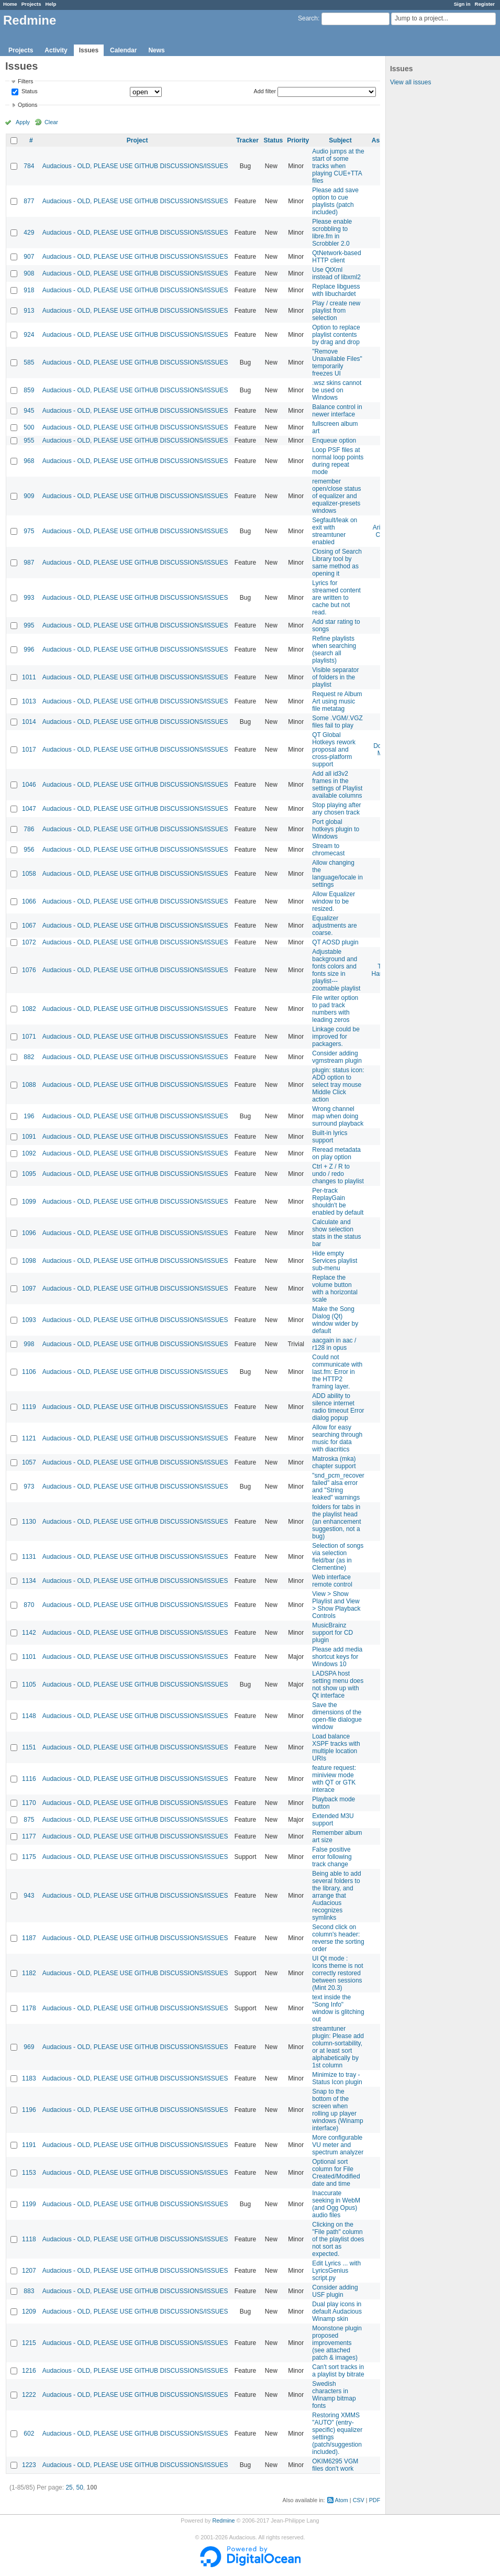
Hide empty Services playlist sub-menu (334, 1261)
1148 (29, 1716)
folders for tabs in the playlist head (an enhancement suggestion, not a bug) (336, 1521)
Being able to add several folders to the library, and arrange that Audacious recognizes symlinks (336, 1895)
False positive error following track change (331, 1857)
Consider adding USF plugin (335, 2291)
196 (29, 1116)
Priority (298, 140)
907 (29, 256)
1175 (29, 1857)
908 (29, 273)
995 (29, 625)
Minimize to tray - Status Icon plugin (337, 2078)
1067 (29, 925)
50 (79, 2487)
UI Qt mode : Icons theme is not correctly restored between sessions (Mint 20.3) (337, 1973)
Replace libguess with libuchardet (336, 290)
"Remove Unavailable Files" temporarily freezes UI (337, 362)
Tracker (247, 140)
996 (29, 649)
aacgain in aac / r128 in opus (334, 1344)
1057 (29, 1462)
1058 (29, 873)
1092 (29, 1153)
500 (29, 427)
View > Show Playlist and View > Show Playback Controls (336, 1605)
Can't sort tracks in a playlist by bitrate (338, 2370)
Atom (341, 2500)
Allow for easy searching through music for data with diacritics (337, 1438)
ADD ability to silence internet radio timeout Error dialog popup (338, 1407)
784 (29, 166)
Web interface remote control (332, 1580)
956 (29, 849)
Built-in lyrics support (329, 1136)
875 (29, 1819)
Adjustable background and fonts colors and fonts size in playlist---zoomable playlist (336, 970)
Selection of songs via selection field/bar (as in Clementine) (337, 1556)
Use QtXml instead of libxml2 (336, 273)
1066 (29, 901)
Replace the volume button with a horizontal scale (335, 1288)
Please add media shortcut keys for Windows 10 (337, 1657)
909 (29, 496)
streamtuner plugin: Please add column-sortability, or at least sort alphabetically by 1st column (338, 2047)
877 (29, 201)
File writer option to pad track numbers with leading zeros (335, 1008)
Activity (56, 50)
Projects (31, 4)
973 (29, 1486)
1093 (29, 1320)
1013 (29, 701)
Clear (51, 122)
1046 (29, 784)
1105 (29, 1684)
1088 (29, 1084)
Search (308, 18)
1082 (29, 1008)
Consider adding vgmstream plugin (337, 1057)
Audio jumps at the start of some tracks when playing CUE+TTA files (338, 166)
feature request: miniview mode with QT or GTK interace (334, 1778)
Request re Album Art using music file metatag (337, 701)
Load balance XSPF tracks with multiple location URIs (336, 1747)
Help (51, 4)
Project (137, 140)
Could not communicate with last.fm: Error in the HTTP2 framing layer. (337, 1371)
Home (10, 4)
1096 (29, 1233)
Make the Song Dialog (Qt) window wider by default (335, 1320)
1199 (29, 2204)
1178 (29, 2008)
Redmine (223, 2520)
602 (29, 2433)
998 (29, 1344)
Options (27, 105)
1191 (29, 2145)
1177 (29, 1836)
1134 (29, 1580)
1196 (29, 2109)
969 (29, 2047)
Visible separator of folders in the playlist (335, 677)
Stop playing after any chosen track (336, 808)
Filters (25, 81)
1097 (29, 1288)
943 (29, 1895)
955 (29, 440)
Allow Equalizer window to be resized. (333, 901)
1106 (29, 1371)
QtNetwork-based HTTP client (336, 256)
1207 (29, 2270)
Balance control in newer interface (337, 410)
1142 (29, 1632)
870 (29, 1605)
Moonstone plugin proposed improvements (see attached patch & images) (337, 2343)
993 (29, 597)
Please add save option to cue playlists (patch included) (335, 201)
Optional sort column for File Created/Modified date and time (336, 2172)
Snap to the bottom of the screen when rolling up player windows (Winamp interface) (337, 2110)
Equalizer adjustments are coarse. (334, 926)
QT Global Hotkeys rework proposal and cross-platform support (333, 749)
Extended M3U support (332, 1819)
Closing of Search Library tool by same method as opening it (337, 562)
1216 (29, 2370)
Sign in (462, 4)
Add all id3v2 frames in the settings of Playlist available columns (337, 784)
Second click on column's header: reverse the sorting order (338, 1938)
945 (29, 410)
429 (29, 232)
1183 (29, 2078)
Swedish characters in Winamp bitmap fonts (333, 2394)
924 (29, 334)
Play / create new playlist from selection (336, 311)
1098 (29, 1260)
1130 (29, 1521)
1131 (29, 1556)
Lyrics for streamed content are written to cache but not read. (336, 597)
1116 (29, 1778)
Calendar (123, 50)
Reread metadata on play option (336, 1153)
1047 (29, 808)
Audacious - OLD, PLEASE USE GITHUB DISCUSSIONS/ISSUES (135, 166)
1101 (29, 1656)
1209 (29, 2311)
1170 (29, 1803)
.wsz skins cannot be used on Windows (336, 390)
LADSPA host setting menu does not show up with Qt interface (337, 1684)
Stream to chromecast (328, 849)
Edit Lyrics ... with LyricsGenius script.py (336, 2271)
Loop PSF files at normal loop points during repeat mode (337, 461)
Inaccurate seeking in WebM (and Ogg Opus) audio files (336, 2204)
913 (29, 310)
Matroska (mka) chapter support (333, 1462)
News (156, 50)
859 (29, 390)
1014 (29, 721)
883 (29, 2291)
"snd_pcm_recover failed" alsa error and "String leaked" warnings (338, 1486)
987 (29, 562)
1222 (29, 2394)
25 (68, 2487)
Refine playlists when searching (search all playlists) (334, 649)
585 (29, 362)
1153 (29, 2172)
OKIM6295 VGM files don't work (335, 2465)
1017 (29, 749)
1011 (29, 677)
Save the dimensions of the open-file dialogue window (337, 1716)
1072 (29, 942)
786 (29, 829)
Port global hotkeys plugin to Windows (335, 829)
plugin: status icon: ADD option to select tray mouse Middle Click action (338, 1084)
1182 (29, 1973)
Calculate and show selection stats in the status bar (336, 1233)
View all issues (410, 82)
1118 (29, 2239)
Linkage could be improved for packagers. (336, 1037)
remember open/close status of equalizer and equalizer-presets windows (336, 496)
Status (29, 92)
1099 (29, 1201)
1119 (29, 1407)
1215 (29, 2343)
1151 (29, 1747)
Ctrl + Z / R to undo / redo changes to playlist (338, 1174)
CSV (358, 2500)
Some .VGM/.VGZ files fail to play (337, 721)
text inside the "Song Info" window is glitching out (338, 2008)
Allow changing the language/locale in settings (337, 873)
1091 (29, 1136)
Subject (340, 140)
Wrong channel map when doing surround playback (337, 1116)
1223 (29, 2465)
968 (29, 461)
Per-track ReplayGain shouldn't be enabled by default (337, 1201)
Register (485, 4)
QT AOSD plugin (335, 942)
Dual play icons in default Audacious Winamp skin (337, 2311)
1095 (29, 1173)
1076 (29, 970)
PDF (375, 2500)
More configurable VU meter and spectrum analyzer (337, 2145)
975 (29, 531)
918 (29, 290)
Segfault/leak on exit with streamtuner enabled (334, 531)
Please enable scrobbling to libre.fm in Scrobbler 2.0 (332, 232)
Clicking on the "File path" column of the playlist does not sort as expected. (338, 2239)
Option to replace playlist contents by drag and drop (336, 335)
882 (29, 1057)
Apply (23, 122)
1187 (29, 1938)
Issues (88, 50)
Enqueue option (334, 440)
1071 (29, 1036)
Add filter (265, 91)
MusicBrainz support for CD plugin (332, 1633)
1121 (29, 1438)
